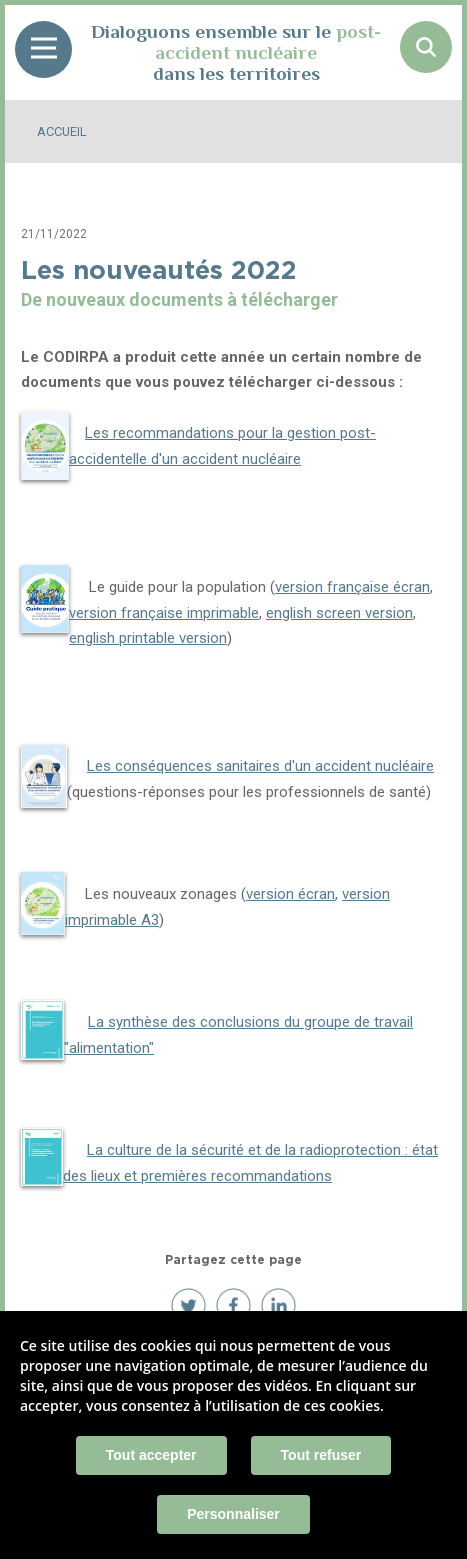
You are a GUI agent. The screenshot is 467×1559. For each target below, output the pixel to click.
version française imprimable (164, 613)
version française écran (352, 587)
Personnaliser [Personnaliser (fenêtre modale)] (233, 1514)
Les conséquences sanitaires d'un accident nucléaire (260, 766)
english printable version (148, 638)
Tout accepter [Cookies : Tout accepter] (151, 1455)
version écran (290, 894)
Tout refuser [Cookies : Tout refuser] (321, 1455)
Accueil (62, 131)
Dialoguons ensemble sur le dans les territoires (236, 52)
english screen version (339, 613)
